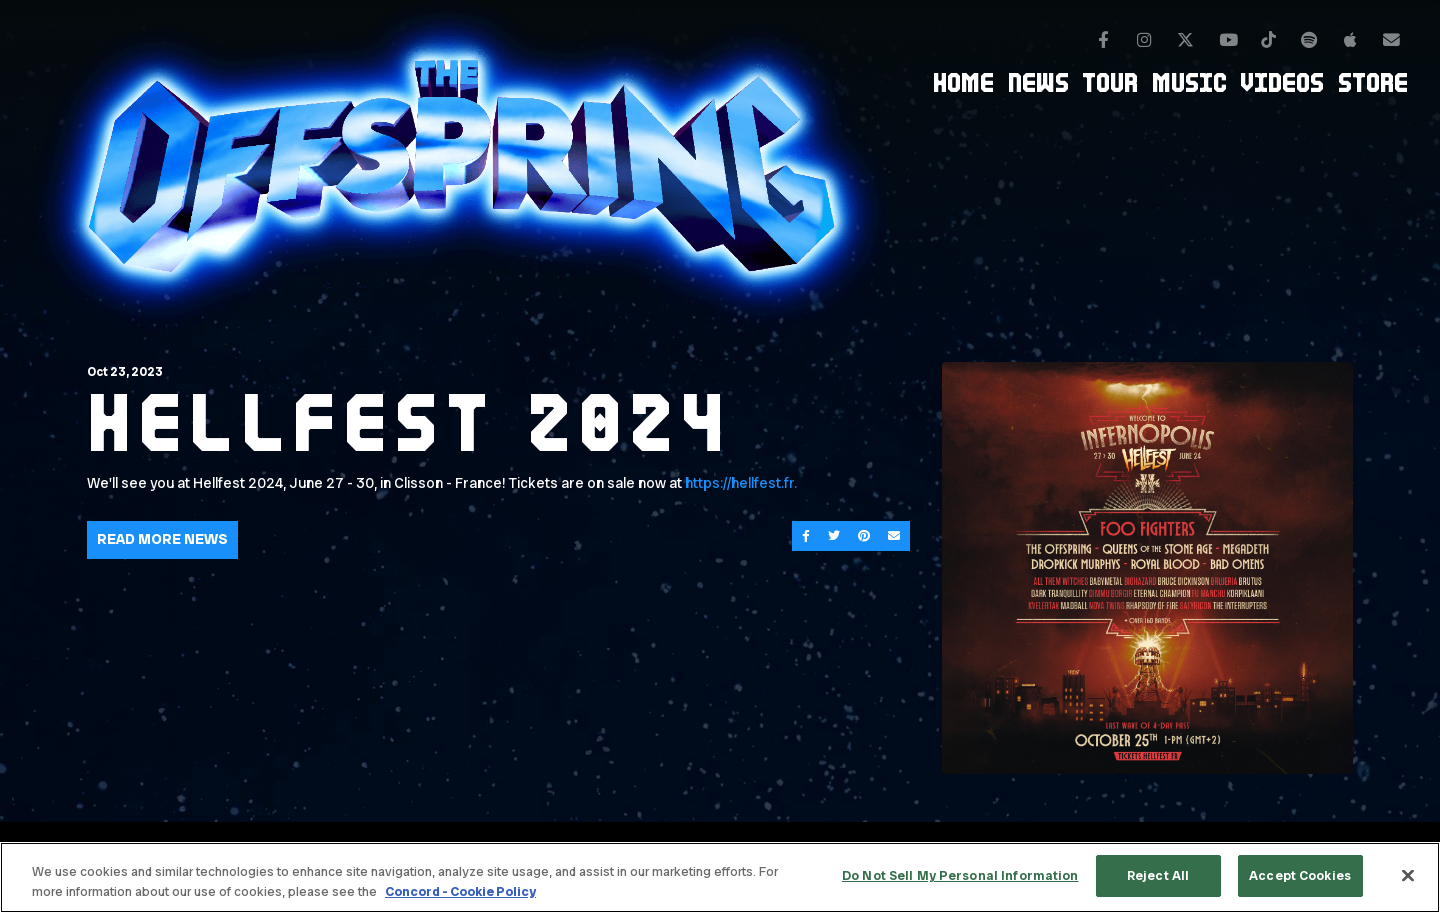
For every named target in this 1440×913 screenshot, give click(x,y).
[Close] (1408, 875)
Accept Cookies (1300, 875)
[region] (720, 877)
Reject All (1158, 875)
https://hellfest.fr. (742, 483)
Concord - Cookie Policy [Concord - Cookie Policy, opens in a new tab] (460, 891)
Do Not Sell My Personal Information (960, 875)
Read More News (162, 539)
